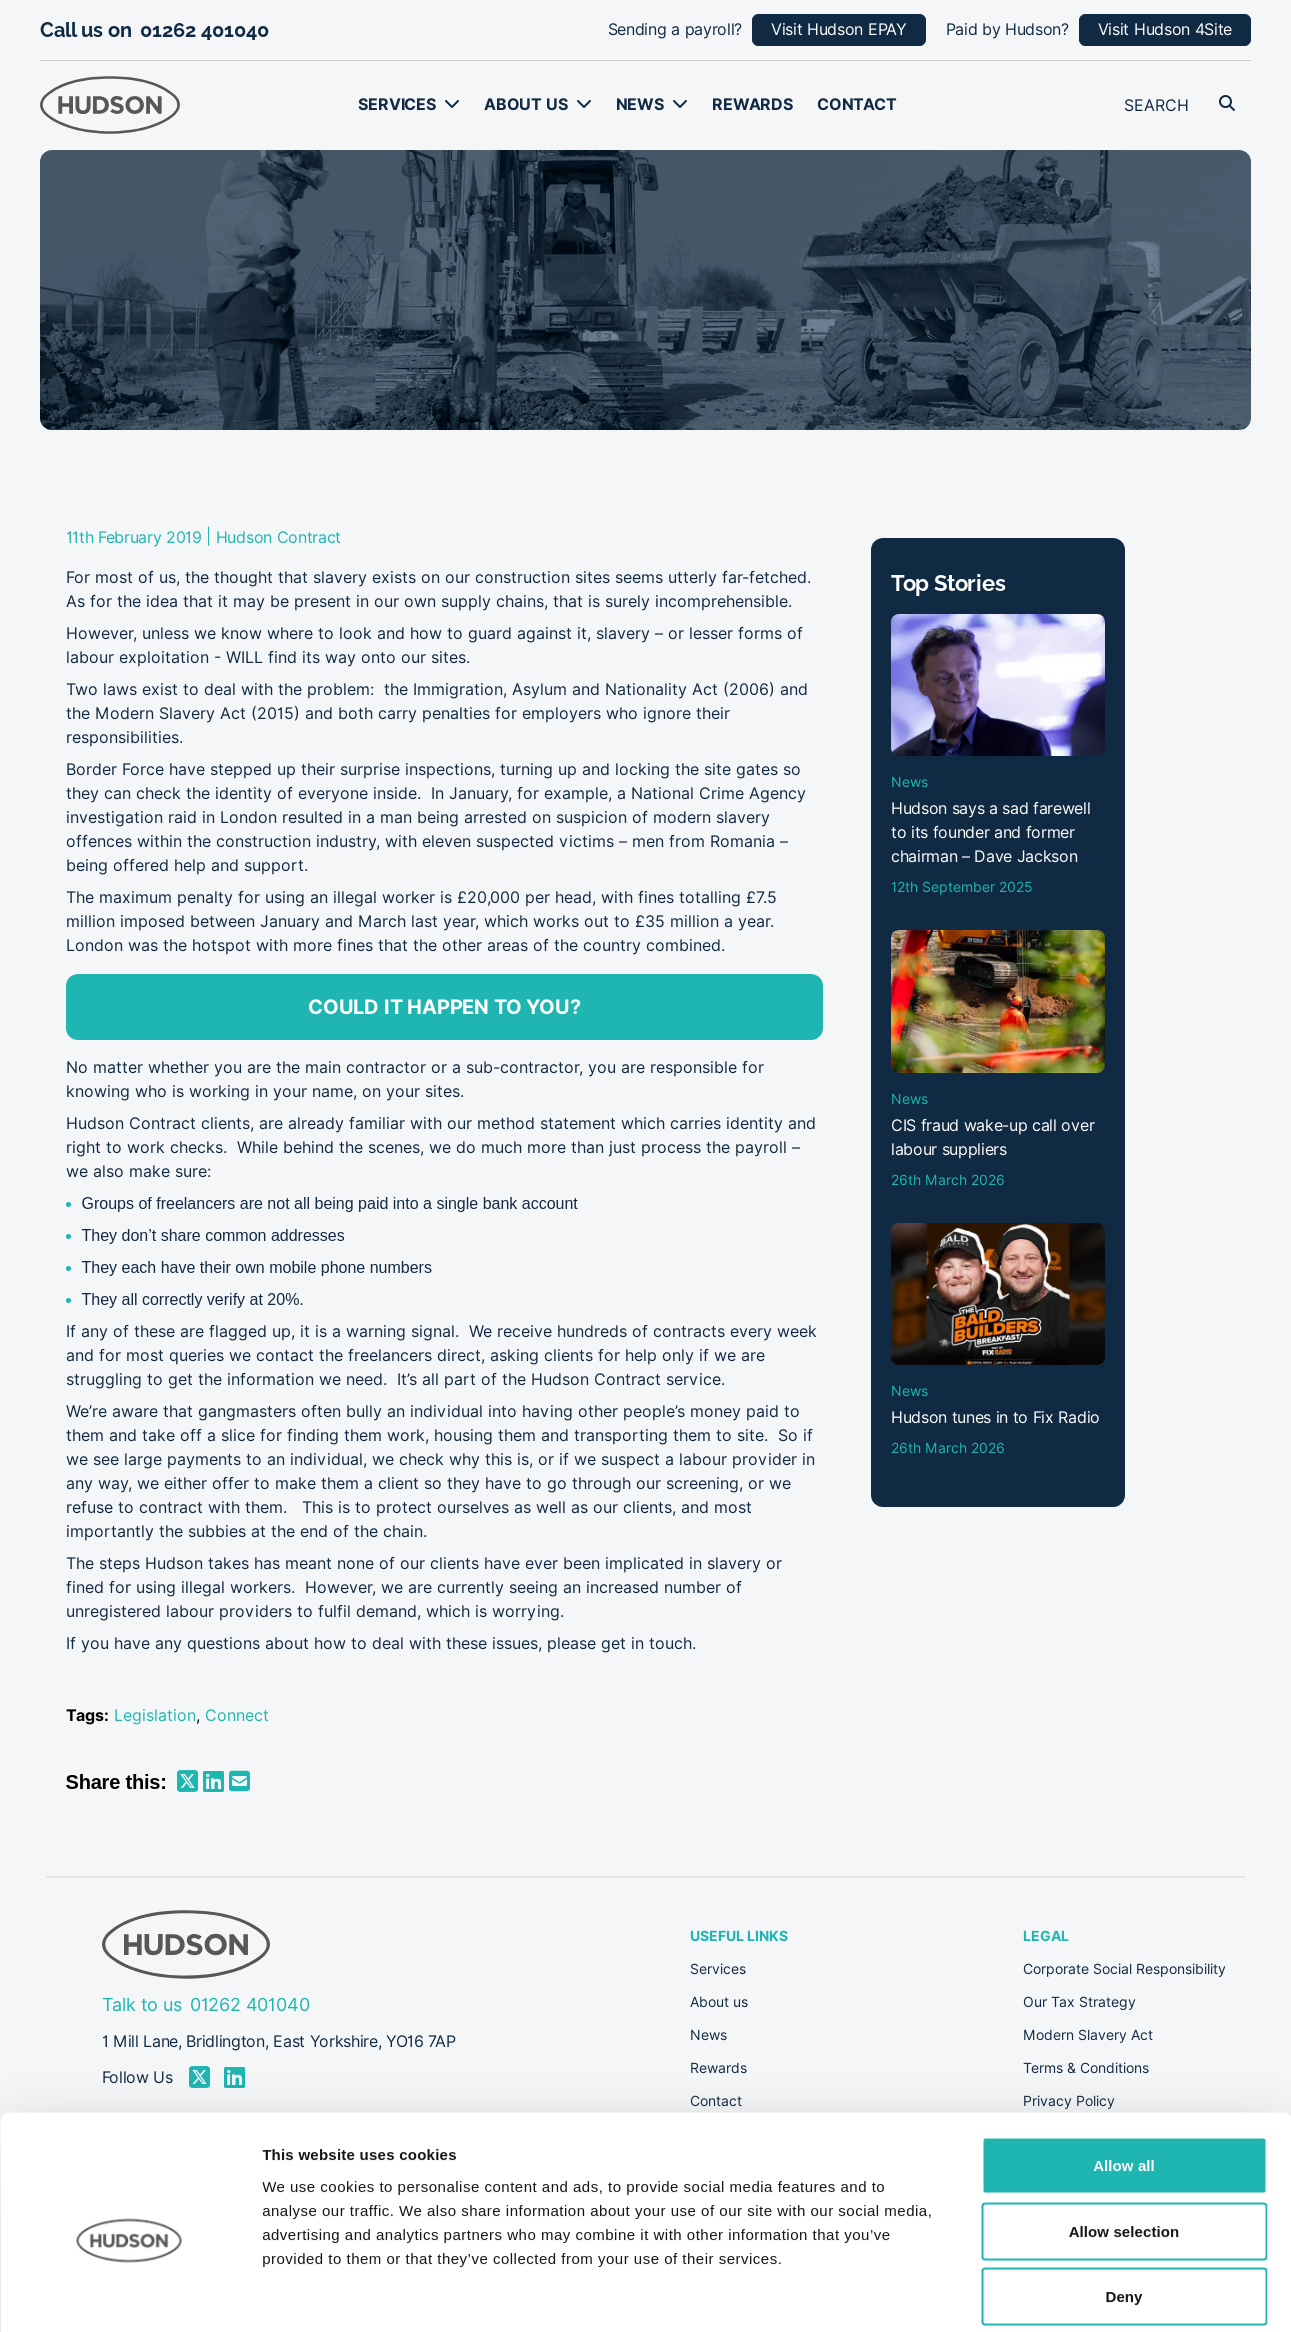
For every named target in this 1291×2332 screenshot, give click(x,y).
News (640, 104)
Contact (857, 104)
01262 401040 (204, 30)
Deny (1123, 2200)
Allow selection (1124, 2135)
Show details (1049, 2292)
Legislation (155, 1715)
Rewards (752, 104)
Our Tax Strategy (1079, 2002)
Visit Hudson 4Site (1165, 29)
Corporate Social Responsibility (1124, 1969)
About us (526, 104)
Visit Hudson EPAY (839, 29)
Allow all (1124, 2069)
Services (397, 104)
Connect (237, 1715)
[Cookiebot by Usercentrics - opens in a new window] (129, 2293)
